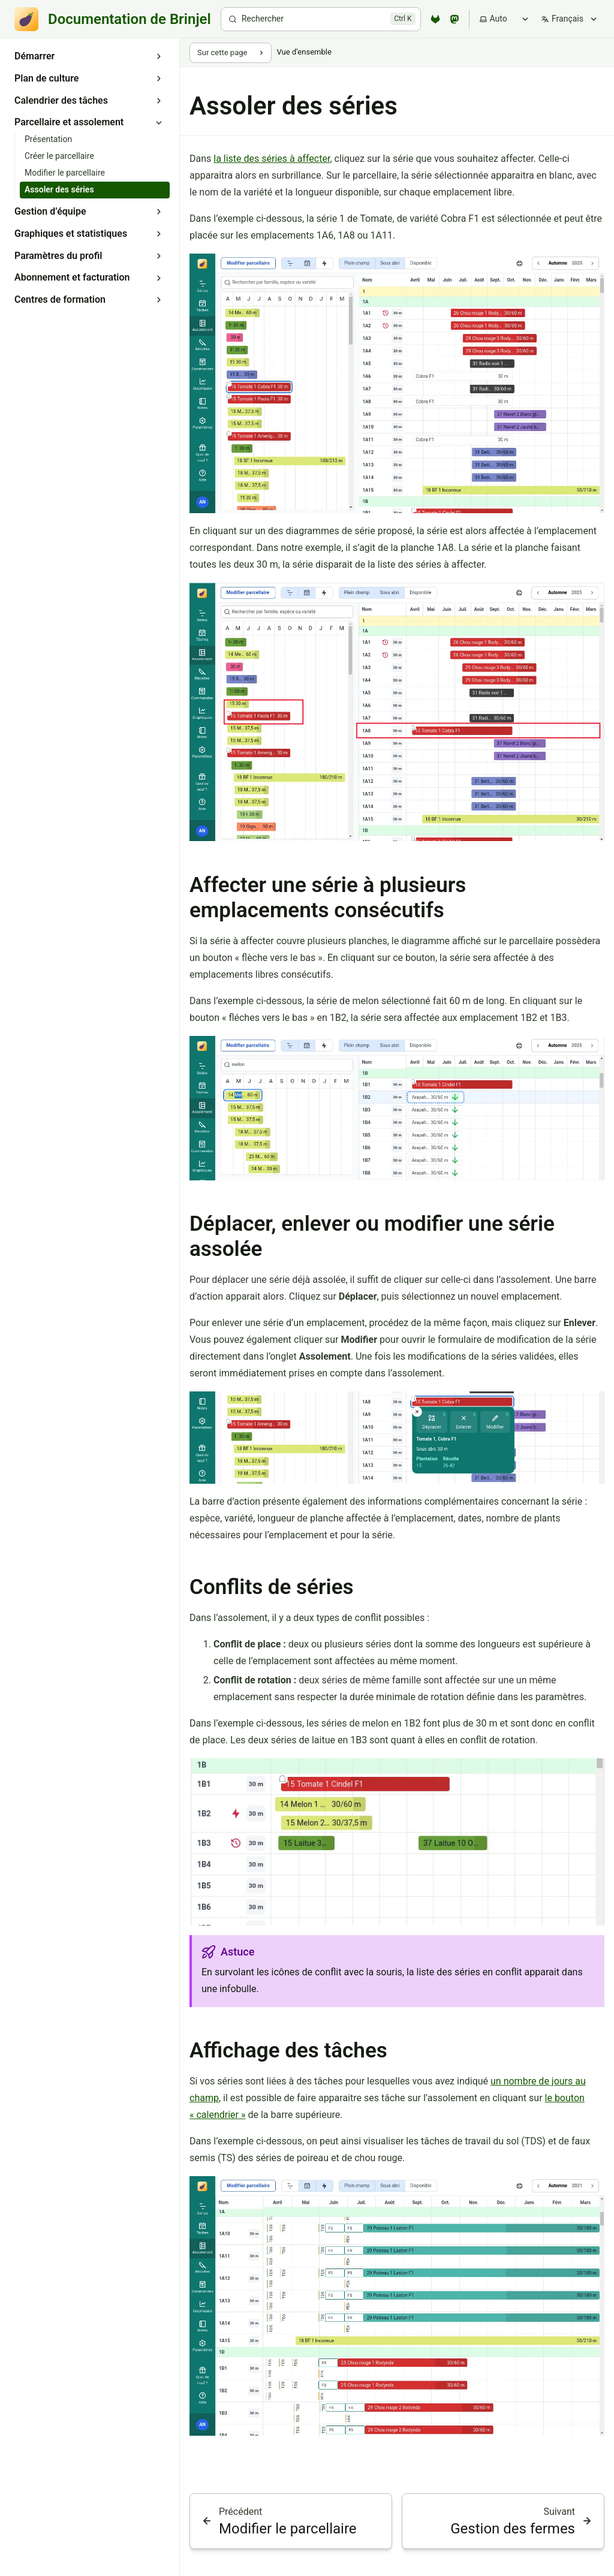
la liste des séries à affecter (271, 158)
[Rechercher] (321, 19)
